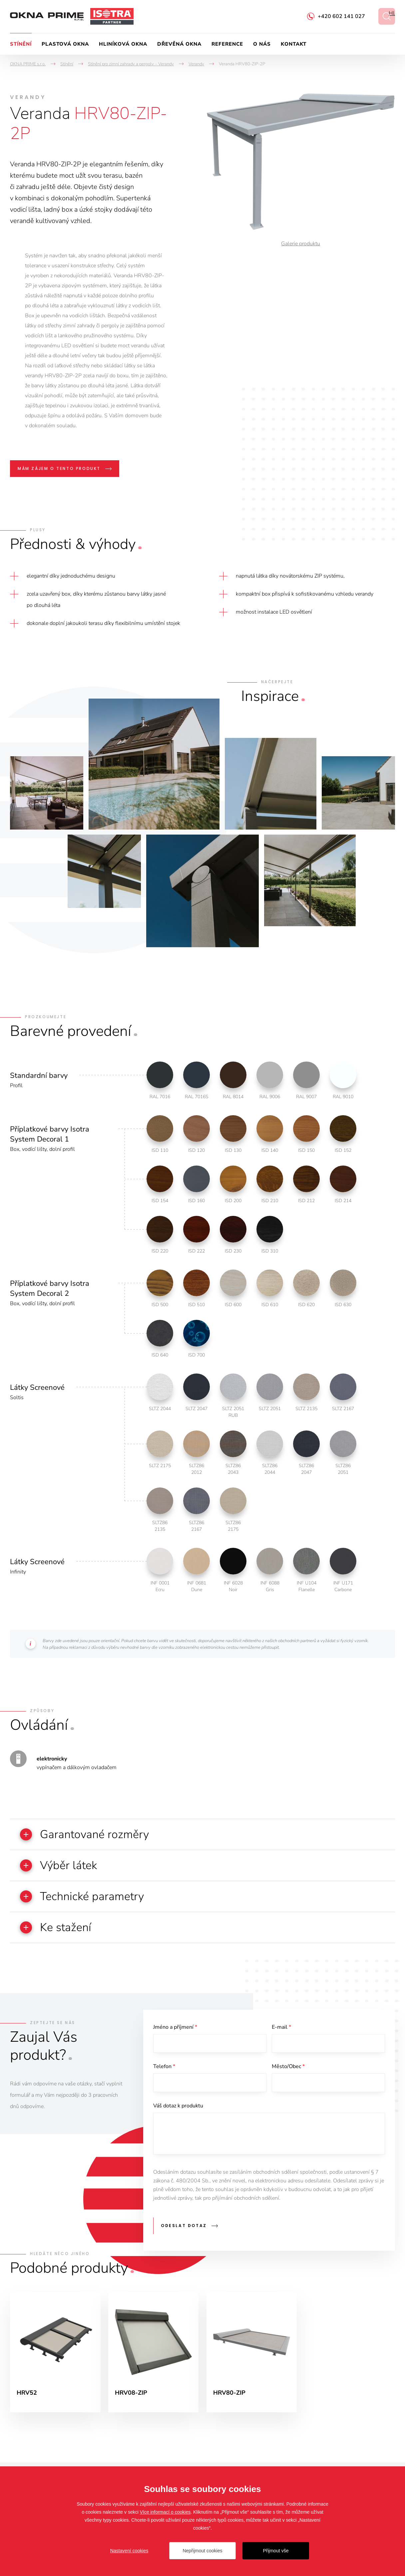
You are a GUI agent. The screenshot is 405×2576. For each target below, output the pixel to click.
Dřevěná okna (179, 44)
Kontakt (293, 44)
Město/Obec (288, 2066)
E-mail (281, 2027)
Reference (227, 44)
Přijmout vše (275, 2550)
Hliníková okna (123, 44)
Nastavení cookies (129, 2550)
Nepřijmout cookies (202, 2550)
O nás (262, 44)
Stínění (21, 44)
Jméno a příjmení (175, 2027)
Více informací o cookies (165, 2512)
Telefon (164, 2066)
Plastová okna (65, 44)
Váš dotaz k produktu (178, 2105)
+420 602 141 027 (341, 16)
